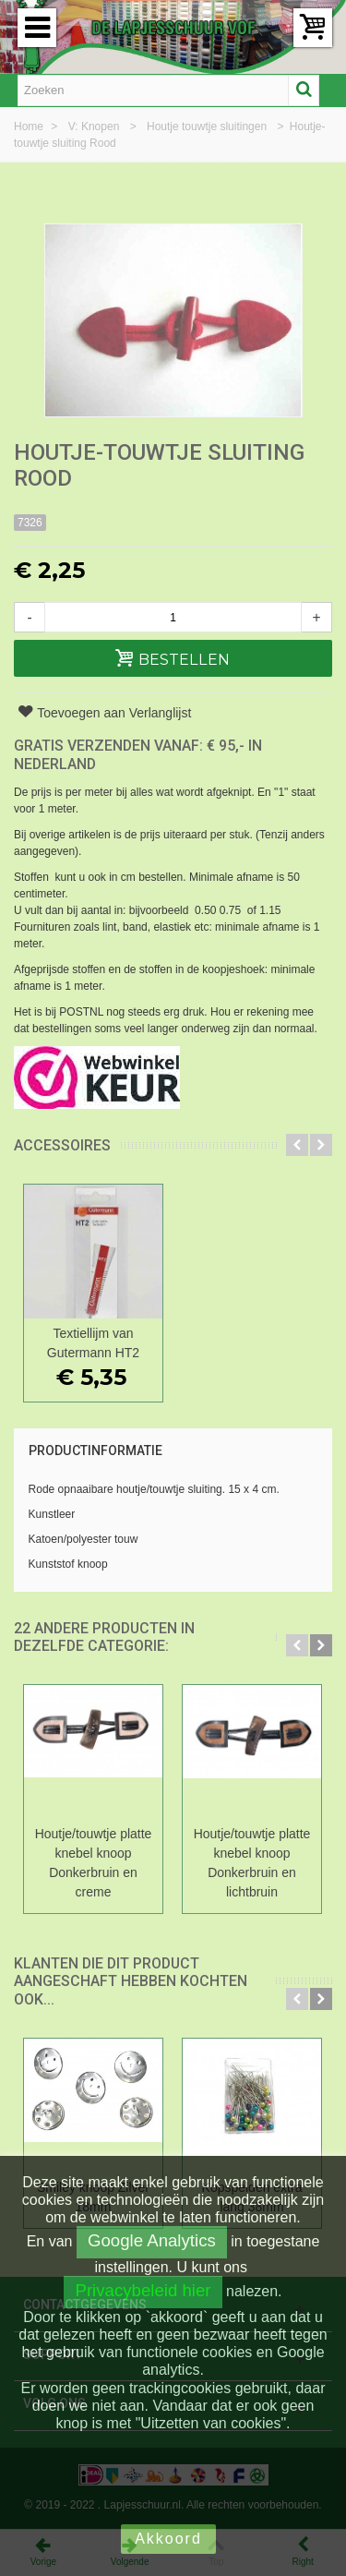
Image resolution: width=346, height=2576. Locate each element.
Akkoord (168, 2538)
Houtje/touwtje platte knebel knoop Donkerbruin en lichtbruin (252, 1862)
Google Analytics (152, 2240)
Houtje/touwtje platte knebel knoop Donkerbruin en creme (93, 1862)
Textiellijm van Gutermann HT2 (93, 1343)
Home (30, 126)
